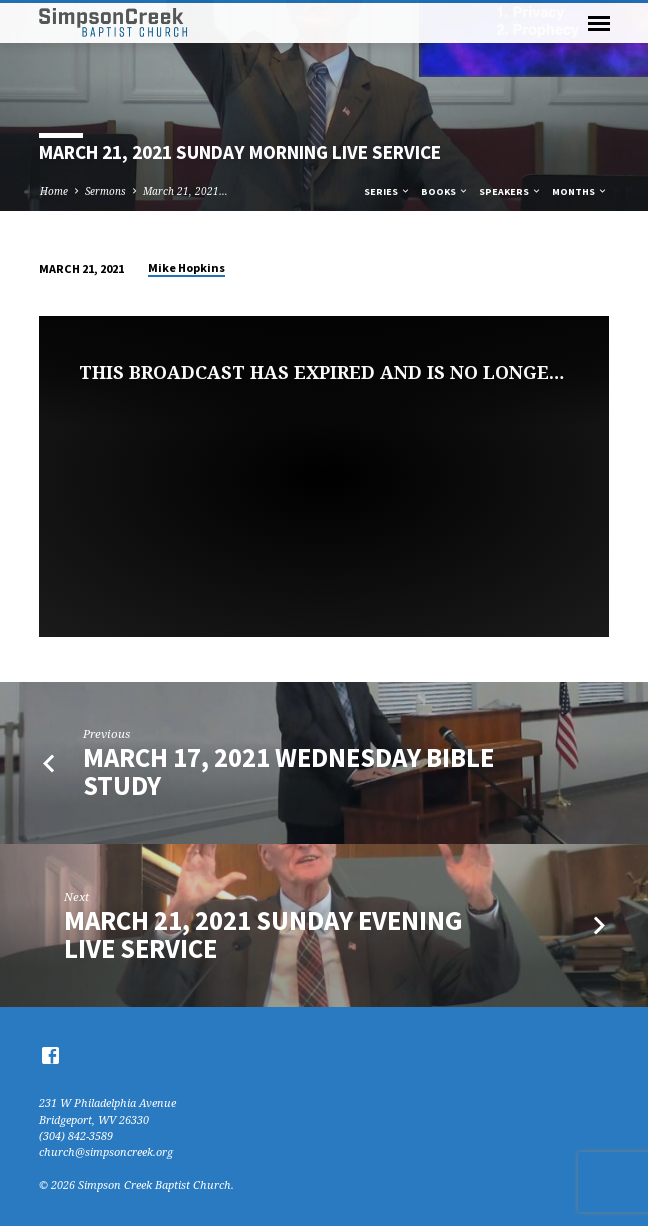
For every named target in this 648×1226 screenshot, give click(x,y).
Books (445, 191)
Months (580, 191)
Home (54, 191)
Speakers (510, 191)
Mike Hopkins (186, 267)
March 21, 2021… (185, 191)
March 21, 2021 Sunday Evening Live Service (263, 934)
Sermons (105, 191)
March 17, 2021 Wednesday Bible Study (288, 771)
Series (387, 191)
